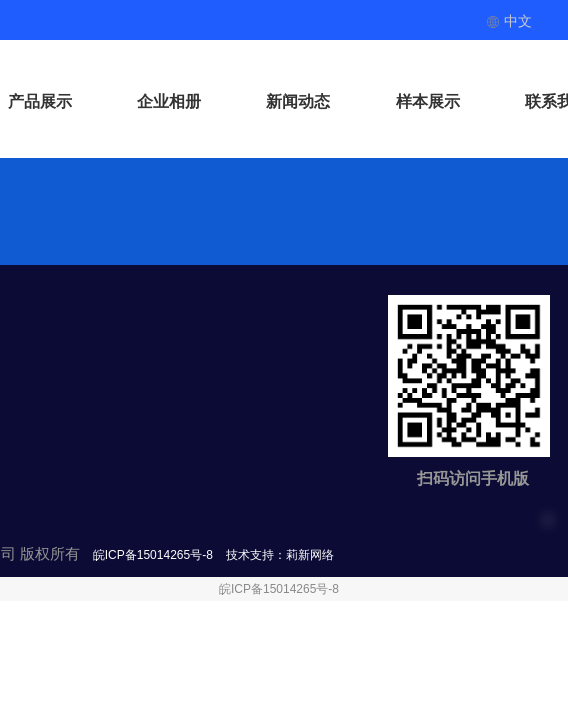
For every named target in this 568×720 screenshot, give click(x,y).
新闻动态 (298, 101)
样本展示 (428, 101)
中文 (509, 21)
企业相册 (169, 101)
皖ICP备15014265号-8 (279, 589)
